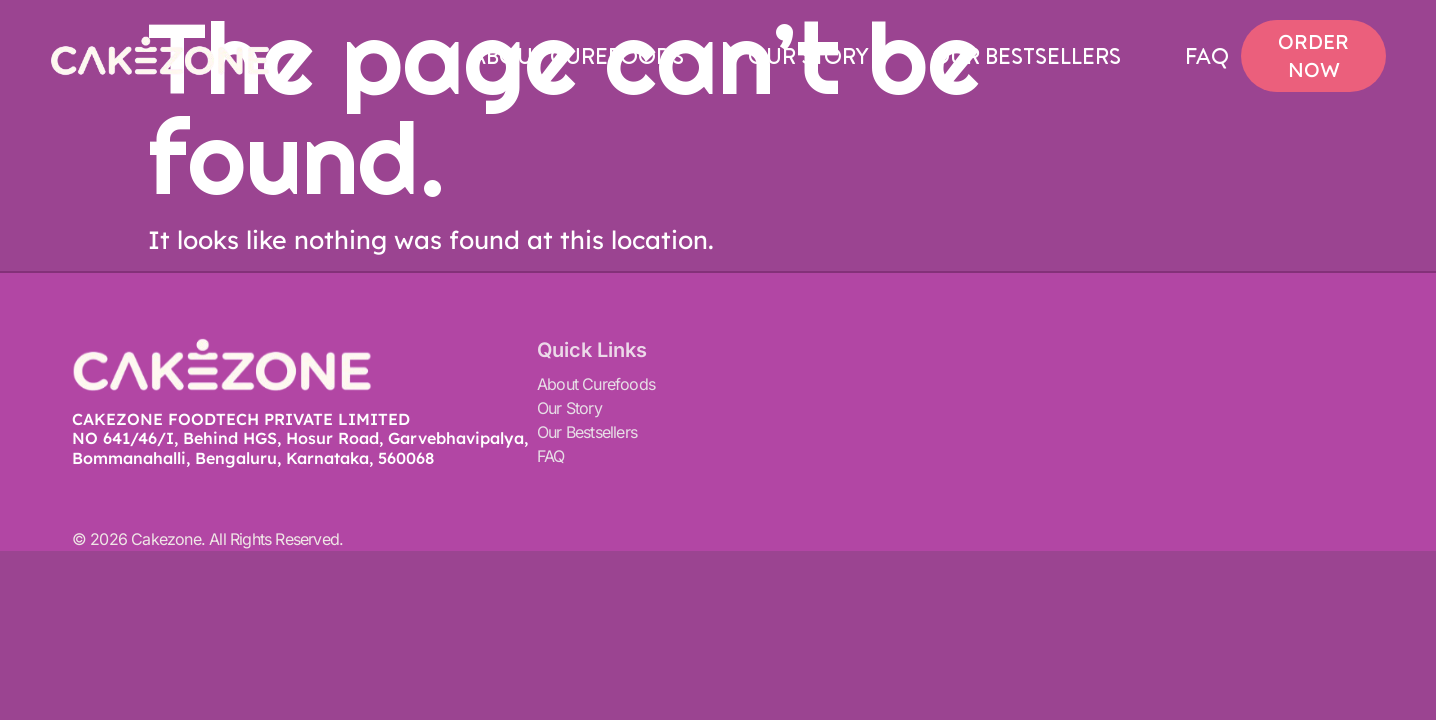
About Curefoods (577, 56)
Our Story (808, 56)
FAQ (1207, 56)
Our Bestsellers (1026, 56)
